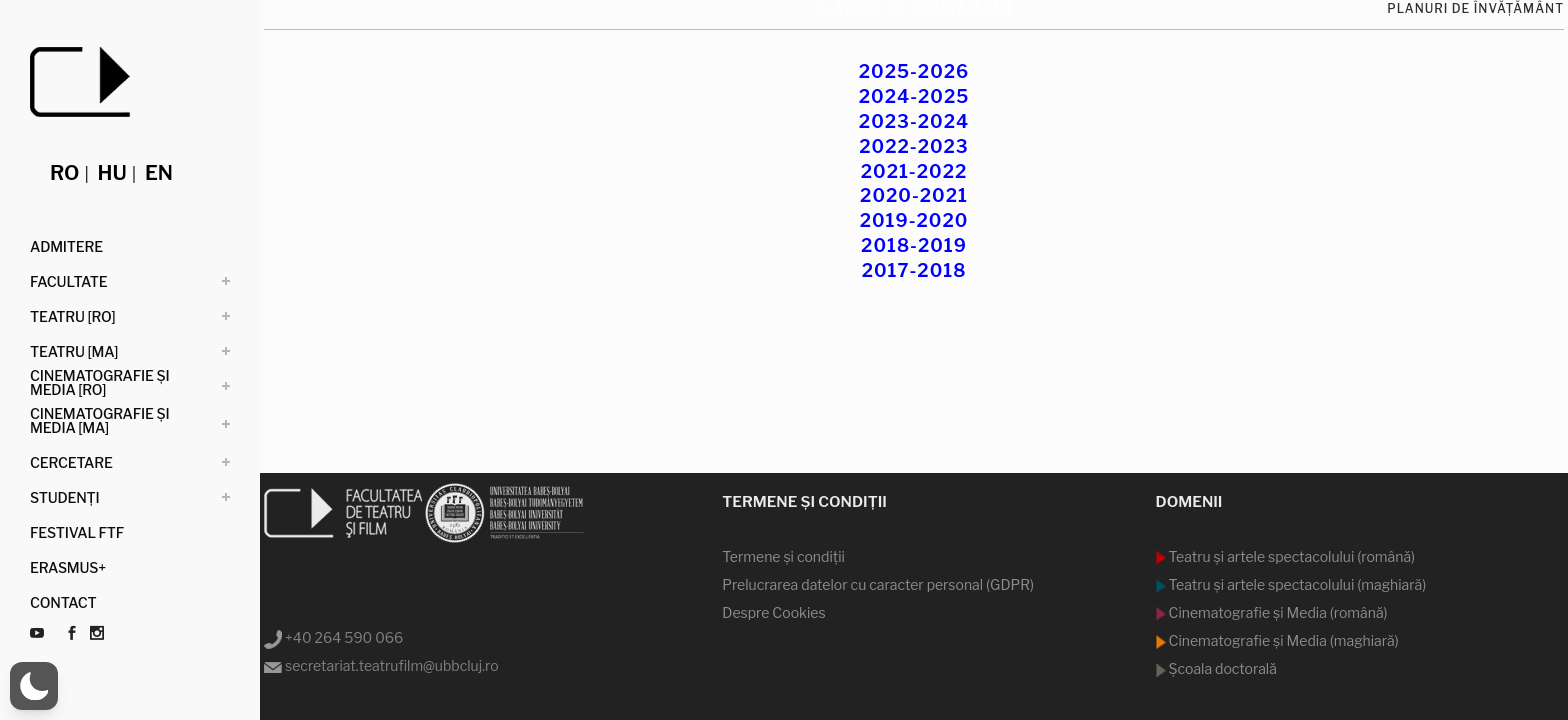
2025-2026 (914, 71)
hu (112, 173)
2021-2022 (914, 171)
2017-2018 (914, 270)
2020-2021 (914, 195)
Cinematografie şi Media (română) (1277, 612)
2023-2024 (914, 121)
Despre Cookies (773, 612)
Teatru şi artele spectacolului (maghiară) (1296, 584)
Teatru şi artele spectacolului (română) (1291, 556)
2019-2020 (914, 220)
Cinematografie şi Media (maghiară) (1282, 640)
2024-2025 (914, 96)
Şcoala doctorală (1221, 668)
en (159, 173)
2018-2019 (914, 245)
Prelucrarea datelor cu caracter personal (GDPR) (878, 584)
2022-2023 (913, 146)
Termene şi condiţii (783, 556)
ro (64, 173)
